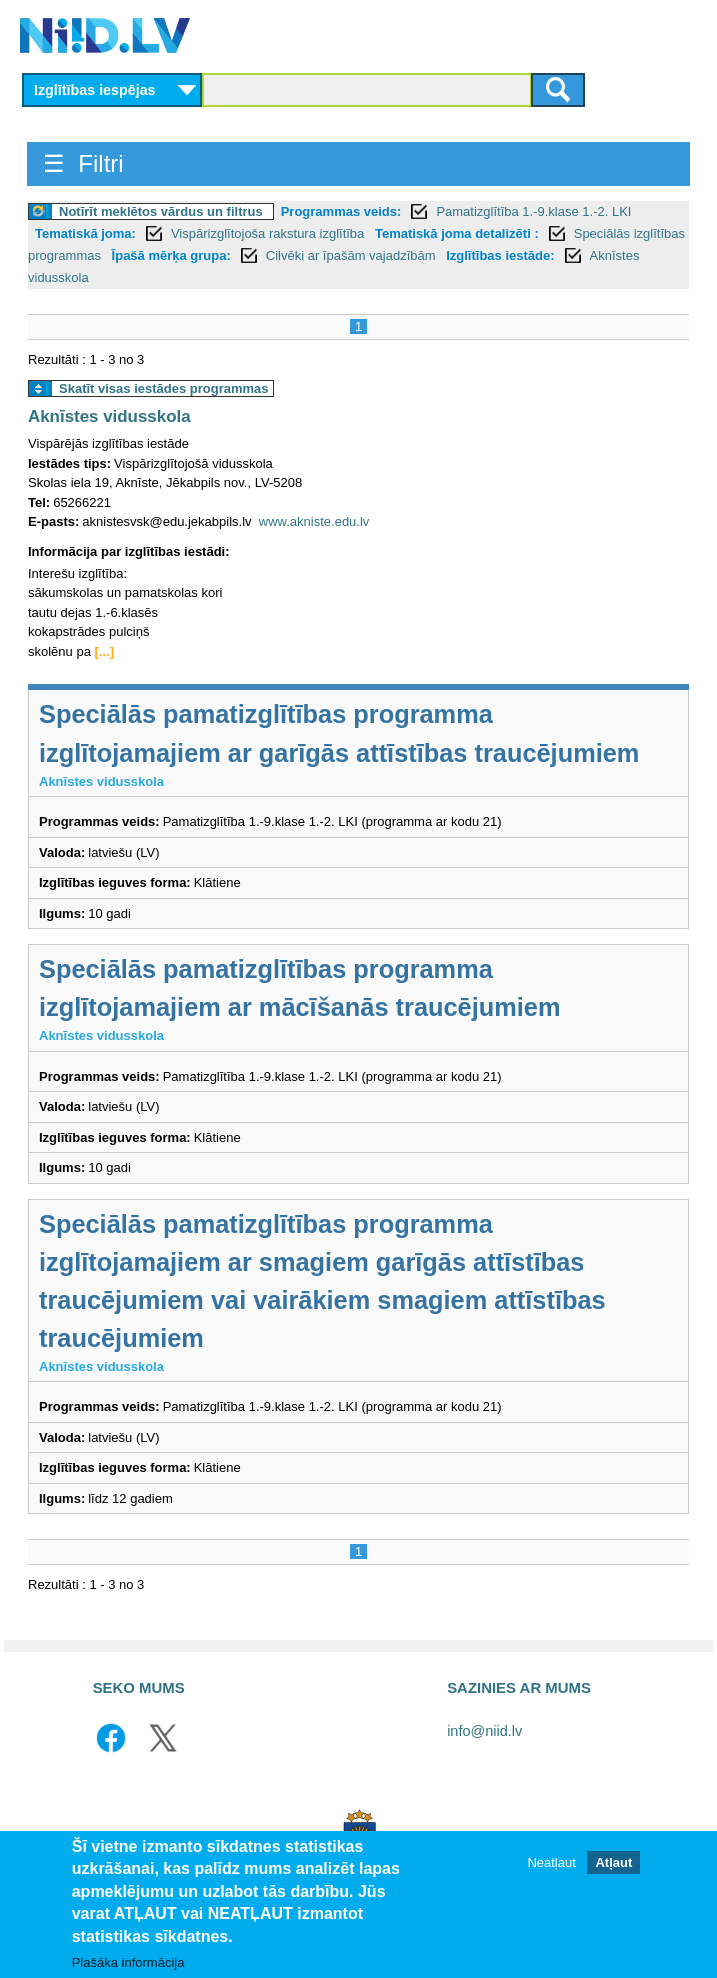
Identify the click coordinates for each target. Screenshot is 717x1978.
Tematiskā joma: (85, 233)
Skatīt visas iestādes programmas (164, 388)
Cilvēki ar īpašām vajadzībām (352, 255)
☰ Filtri (83, 163)
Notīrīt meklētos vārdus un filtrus (161, 211)
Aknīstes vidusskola (109, 416)
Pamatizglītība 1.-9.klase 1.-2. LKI (533, 211)
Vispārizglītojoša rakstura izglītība (269, 233)
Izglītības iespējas (95, 90)
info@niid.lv (484, 1731)
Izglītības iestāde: (500, 255)
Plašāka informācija (128, 1963)
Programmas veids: (341, 211)
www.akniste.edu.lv (314, 521)
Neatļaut (551, 1863)
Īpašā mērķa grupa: (171, 255)
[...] (105, 651)
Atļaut (613, 1863)
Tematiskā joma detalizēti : (457, 233)
